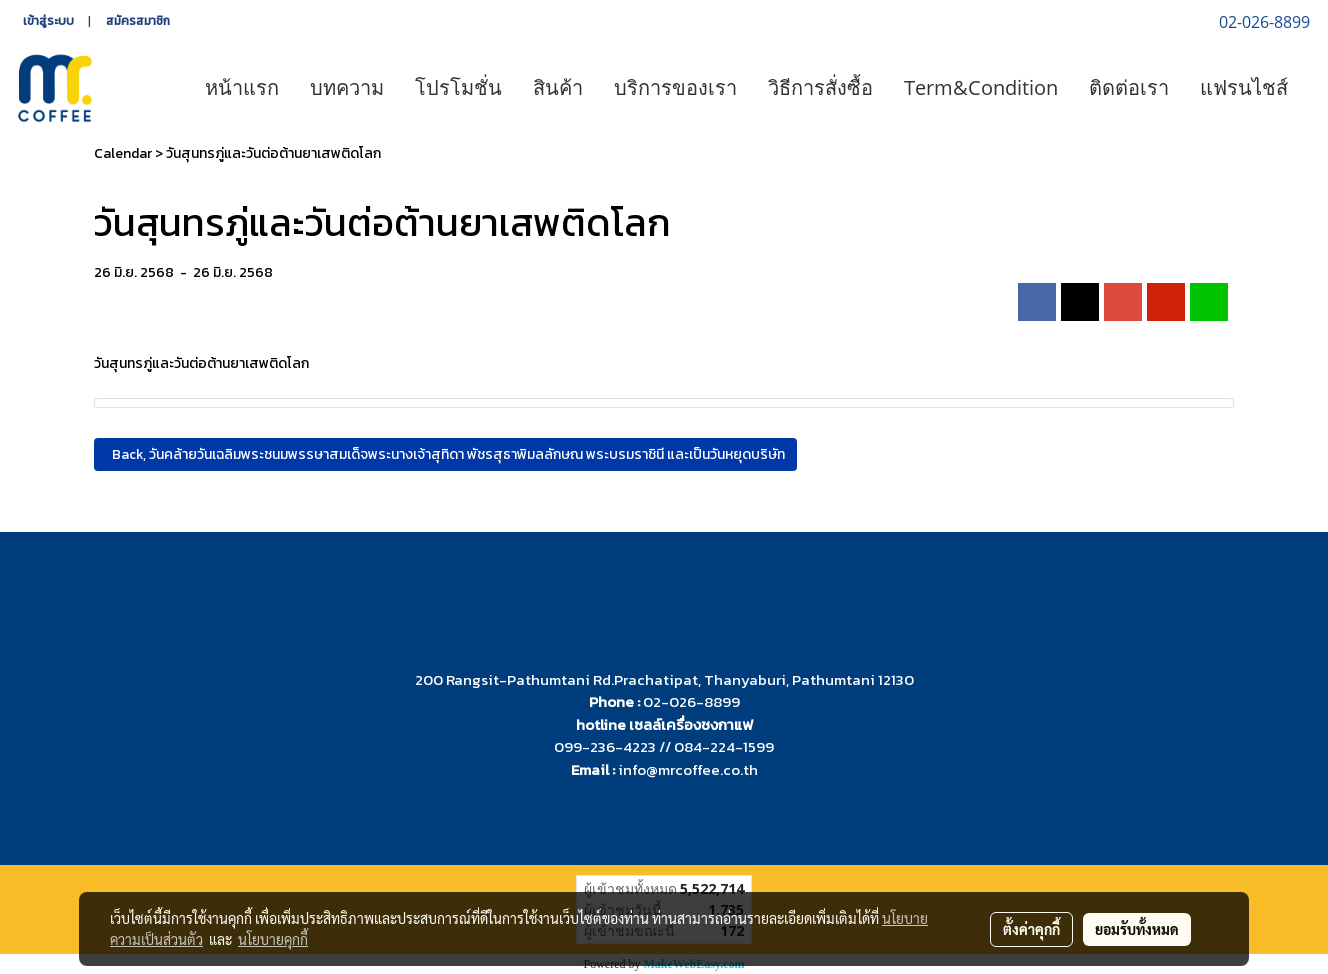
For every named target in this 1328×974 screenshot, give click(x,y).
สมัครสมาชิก (138, 21)
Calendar (123, 153)
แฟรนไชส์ (1244, 87)
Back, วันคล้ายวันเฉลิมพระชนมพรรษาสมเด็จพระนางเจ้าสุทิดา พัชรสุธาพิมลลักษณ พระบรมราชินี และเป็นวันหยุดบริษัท (445, 454)
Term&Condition (981, 87)
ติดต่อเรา (1129, 87)
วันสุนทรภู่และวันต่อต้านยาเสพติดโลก (273, 153)
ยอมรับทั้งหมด (1137, 929)
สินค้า (558, 87)
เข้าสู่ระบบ (48, 21)
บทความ (347, 87)
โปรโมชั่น (458, 87)
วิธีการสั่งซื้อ (820, 87)
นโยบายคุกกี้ (273, 939)
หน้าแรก (242, 87)
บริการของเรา (675, 87)
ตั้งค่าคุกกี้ (1031, 929)
